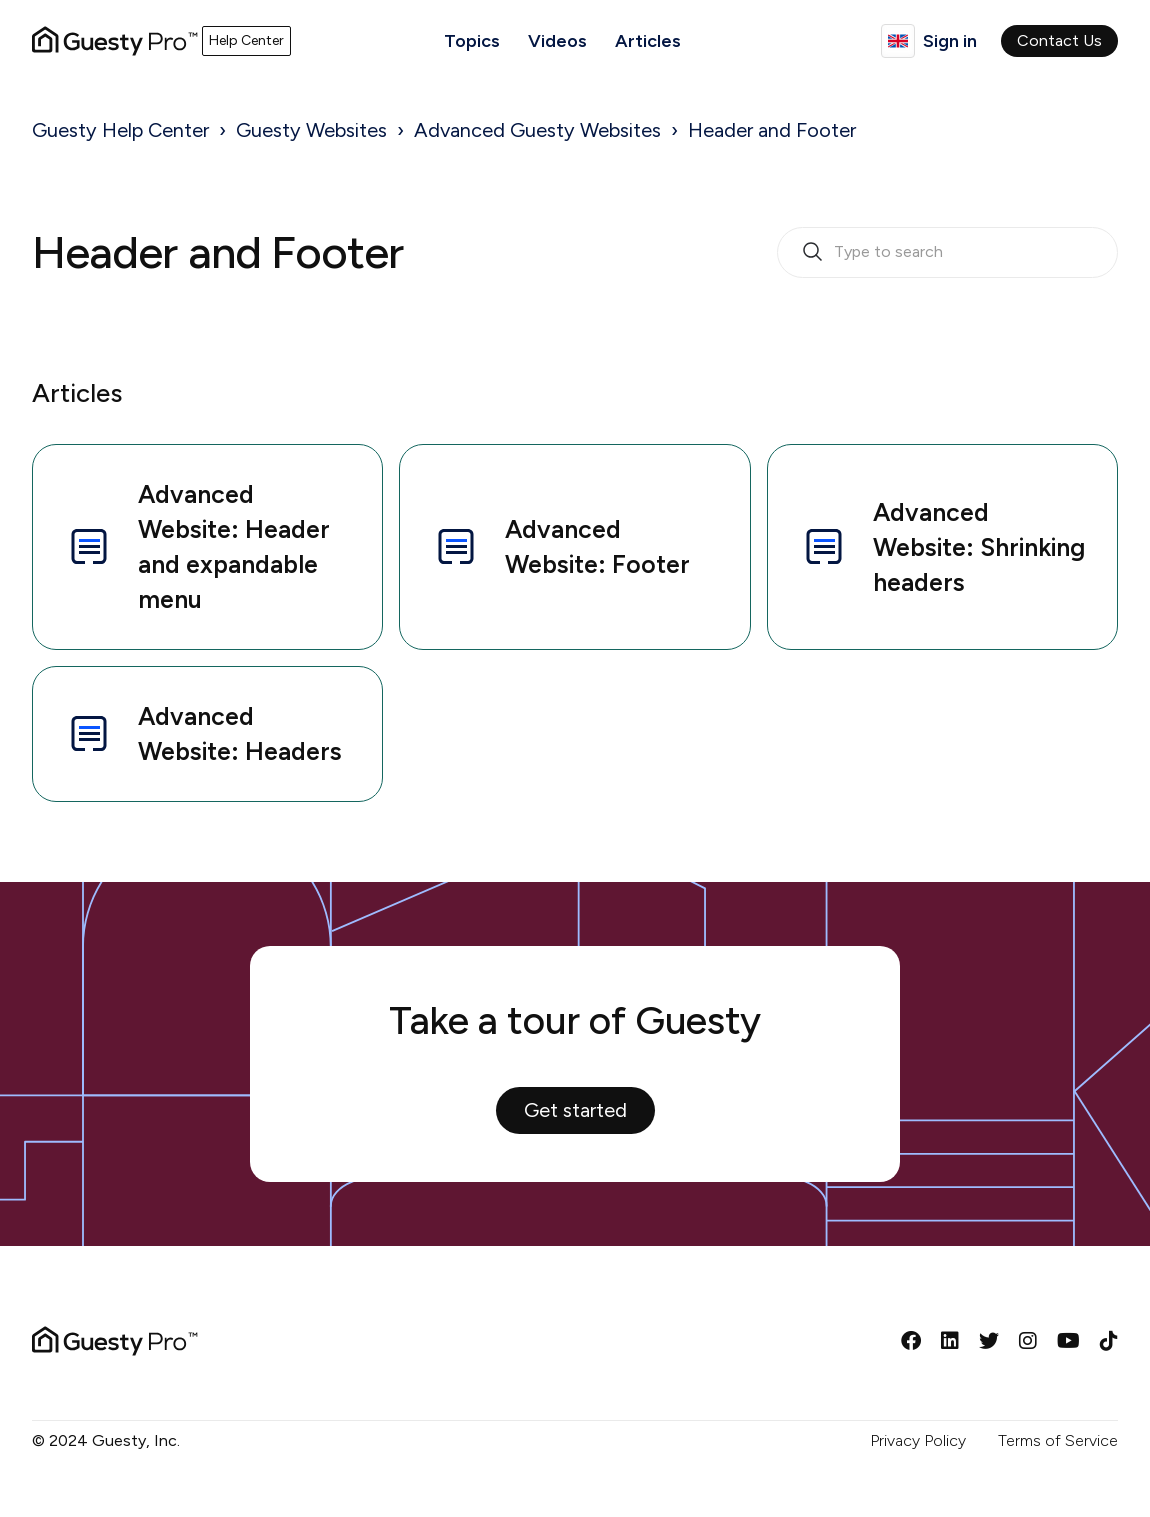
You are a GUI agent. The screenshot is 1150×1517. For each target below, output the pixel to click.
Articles (648, 41)
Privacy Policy (918, 1440)
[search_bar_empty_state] (947, 253)
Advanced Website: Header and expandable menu (197, 546)
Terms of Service (1058, 1440)
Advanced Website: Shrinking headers (942, 547)
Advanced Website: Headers (203, 733)
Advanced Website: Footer (561, 546)
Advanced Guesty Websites (537, 130)
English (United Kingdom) (898, 41)
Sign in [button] (950, 41)
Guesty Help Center (120, 130)
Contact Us (1059, 40)
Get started (575, 1110)
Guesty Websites (311, 130)
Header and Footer (772, 130)
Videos (557, 41)
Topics (472, 41)
